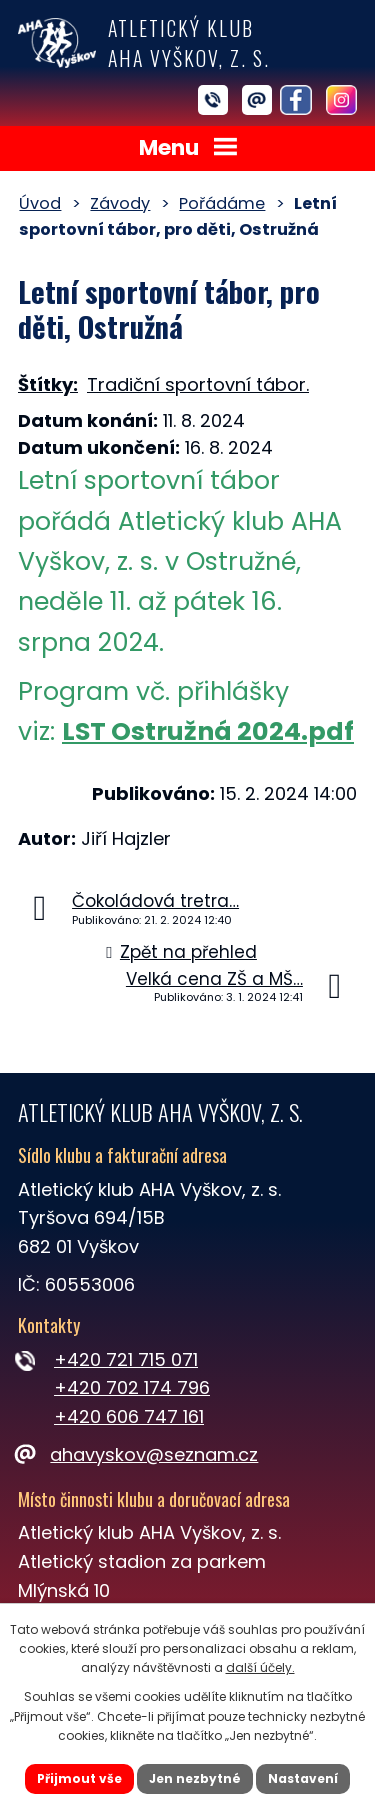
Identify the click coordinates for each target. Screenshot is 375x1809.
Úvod (40, 203)
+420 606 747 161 (129, 1416)
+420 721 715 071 (126, 1359)
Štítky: (48, 384)
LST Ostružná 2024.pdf (208, 731)
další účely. (260, 1667)
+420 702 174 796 (132, 1387)
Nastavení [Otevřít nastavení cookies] (303, 1778)
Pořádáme (222, 203)
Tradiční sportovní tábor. (198, 384)
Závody (120, 203)
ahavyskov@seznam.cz (138, 1454)
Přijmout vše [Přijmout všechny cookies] (79, 1778)
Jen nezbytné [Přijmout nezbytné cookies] (195, 1778)
